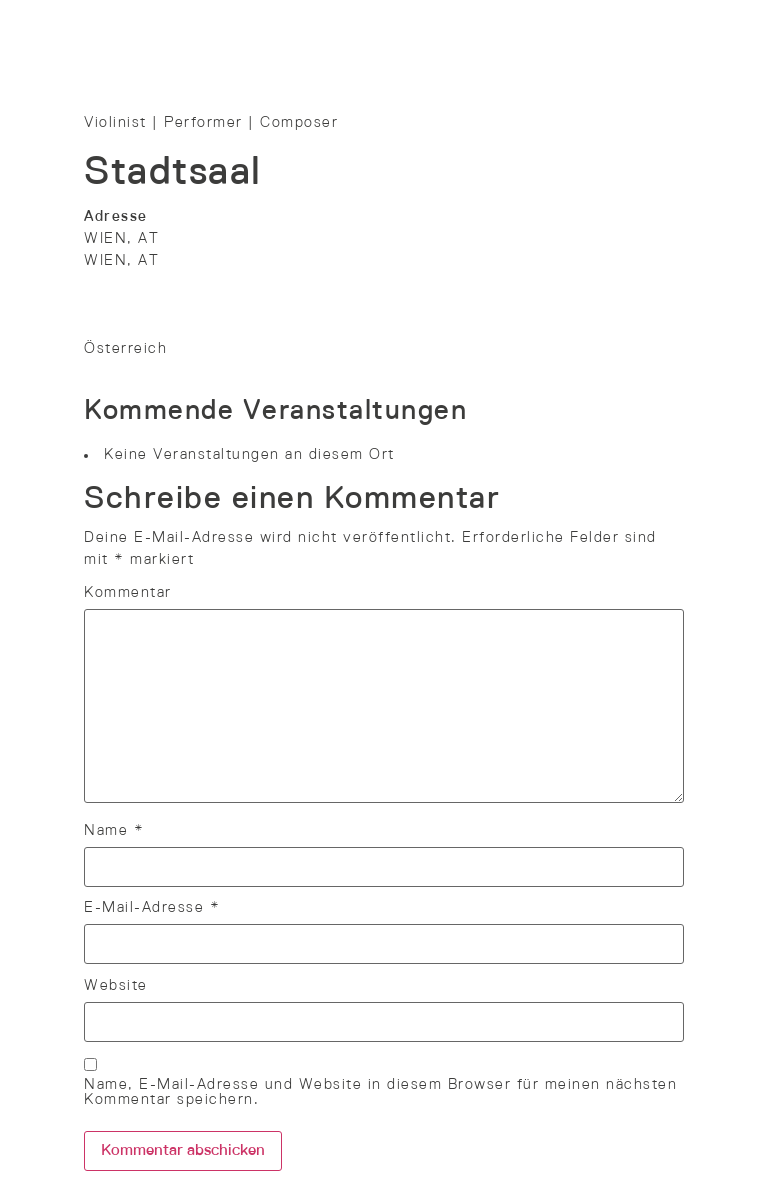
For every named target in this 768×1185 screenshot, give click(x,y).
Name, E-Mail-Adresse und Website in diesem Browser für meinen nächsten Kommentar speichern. (380, 1092)
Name (114, 831)
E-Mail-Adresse (152, 908)
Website (116, 986)
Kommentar (128, 593)
